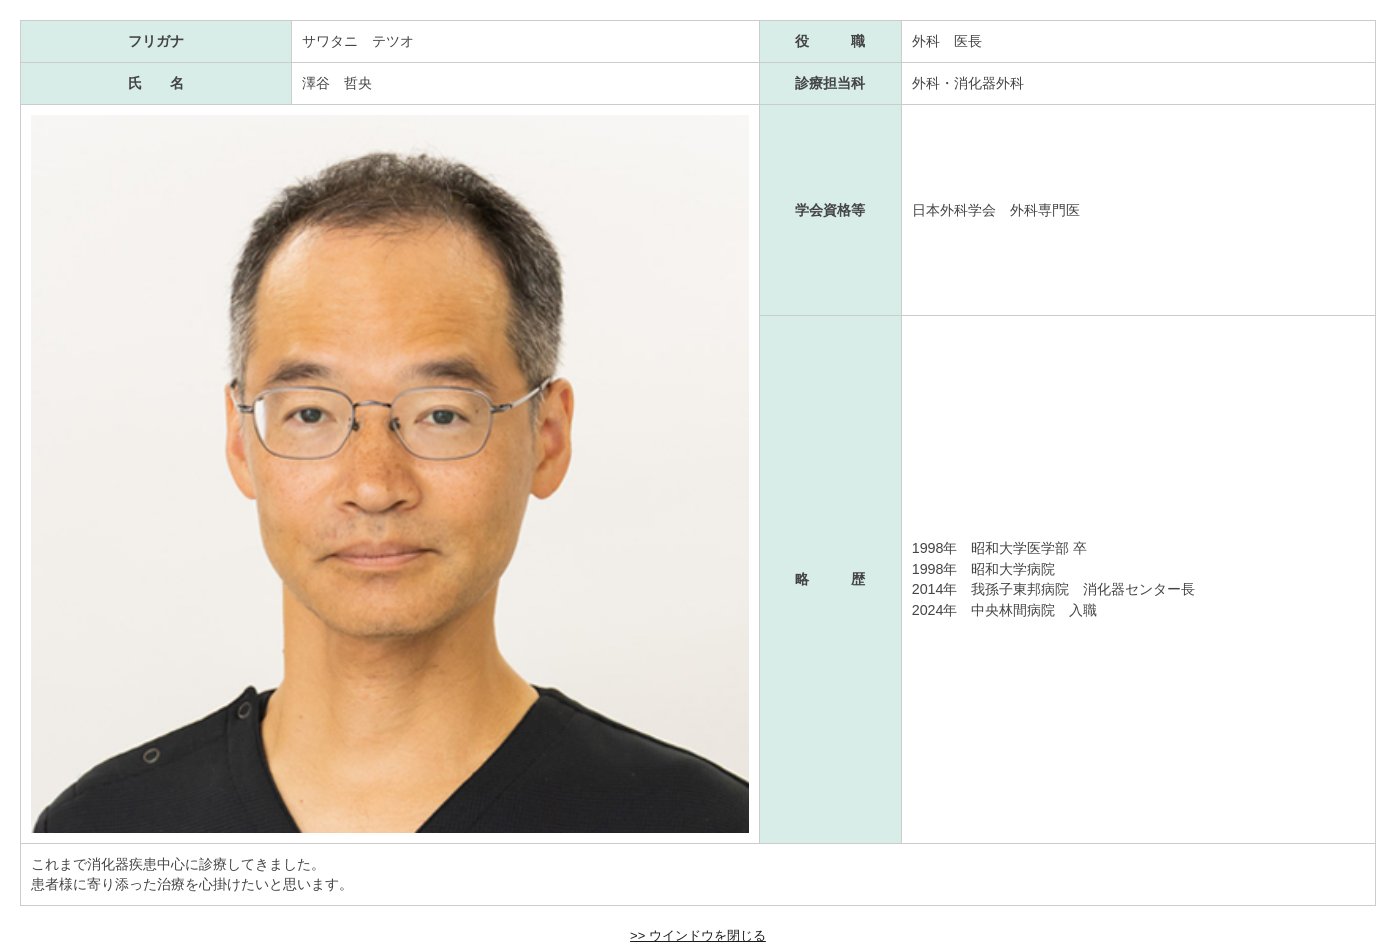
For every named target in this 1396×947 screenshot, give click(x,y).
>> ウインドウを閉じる (698, 935)
